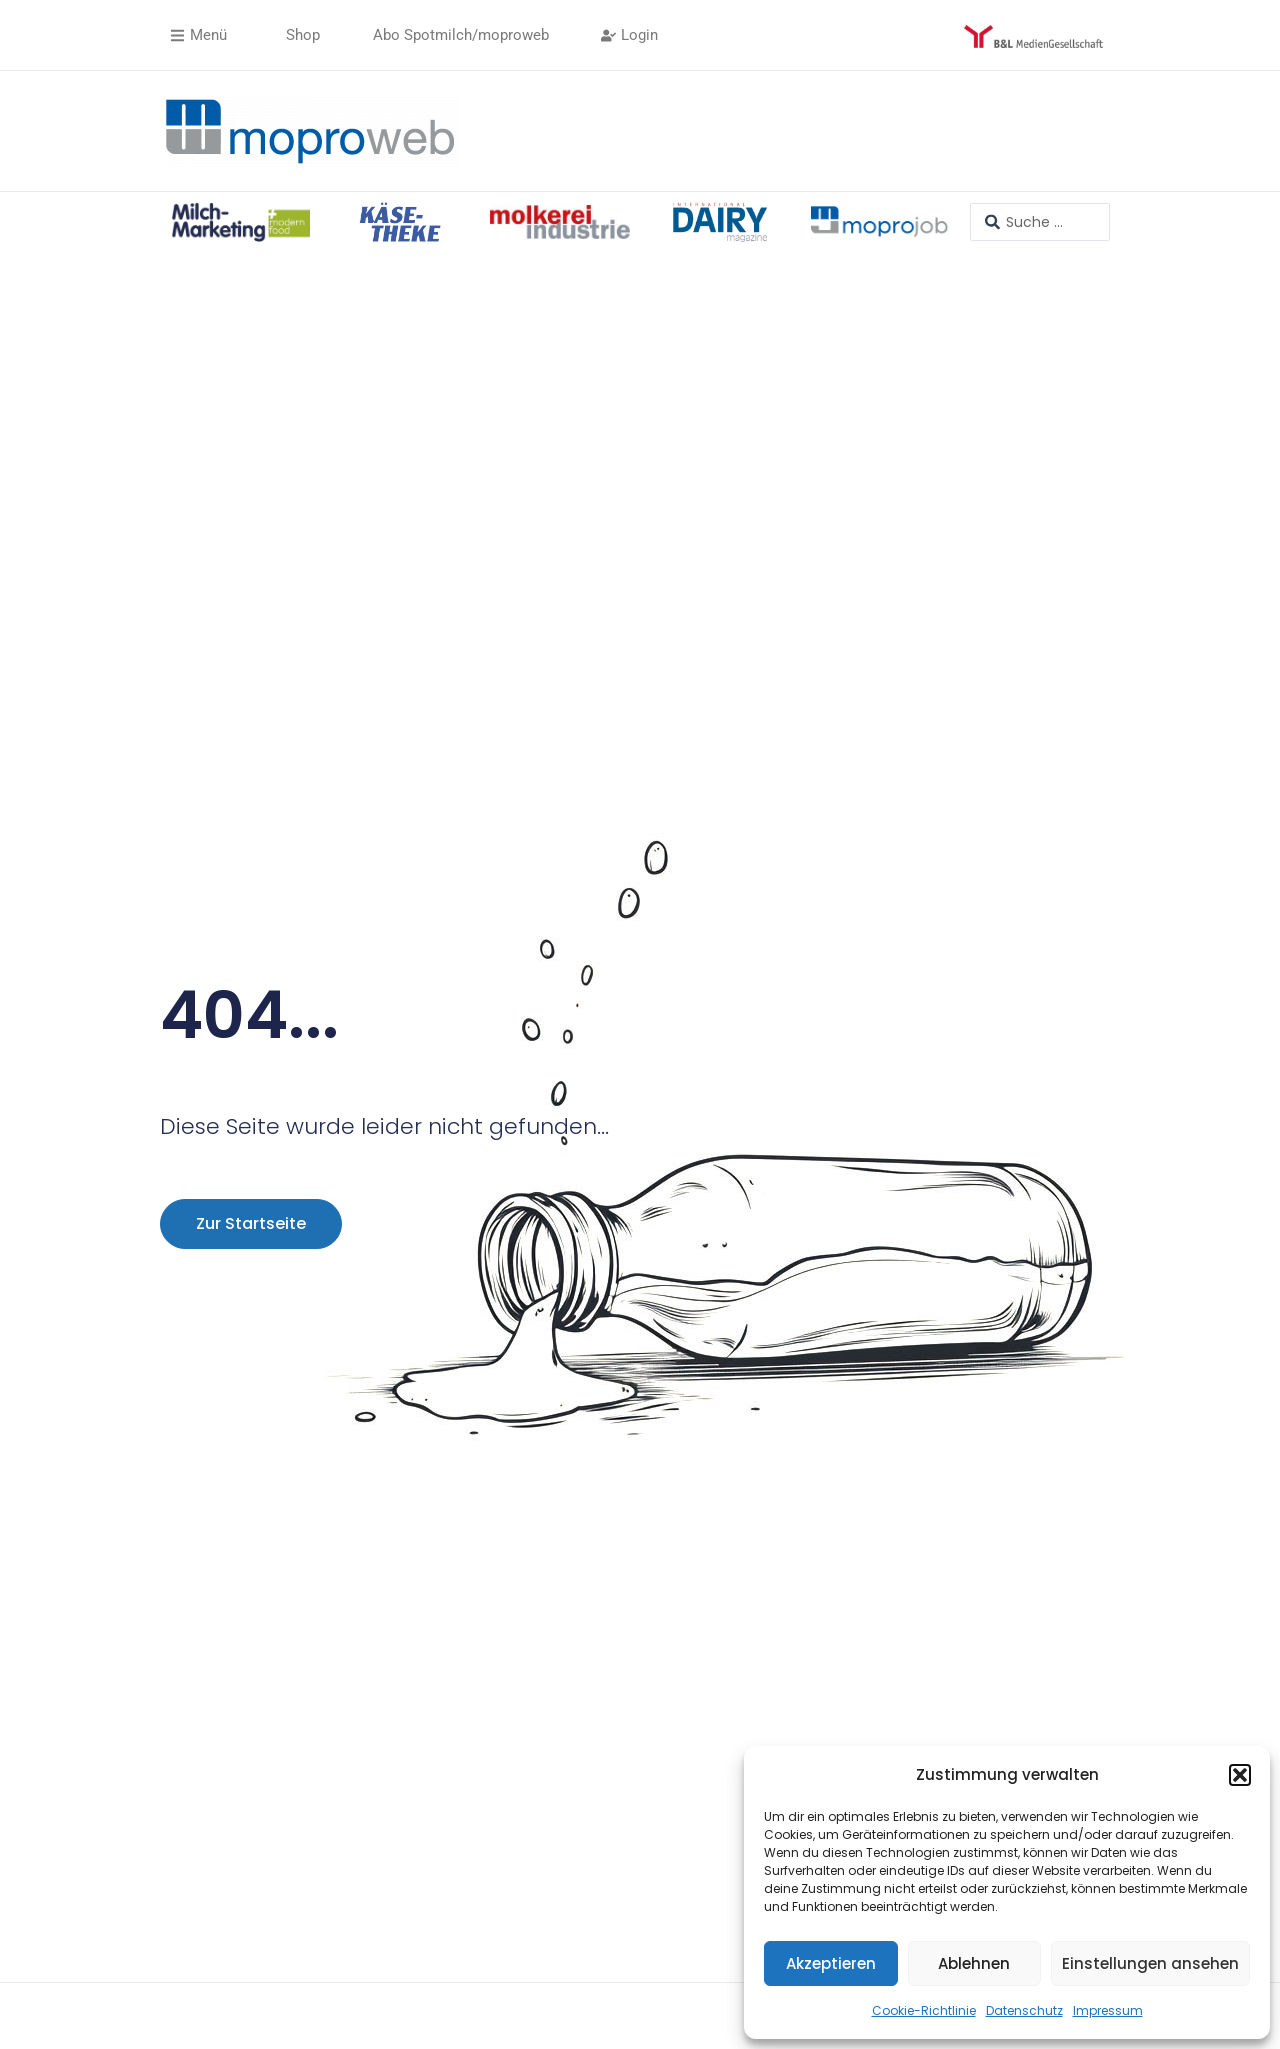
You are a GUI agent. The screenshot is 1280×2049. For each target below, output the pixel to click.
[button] (1240, 1775)
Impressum (1108, 2010)
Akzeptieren (831, 1963)
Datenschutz (1024, 2010)
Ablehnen (974, 1963)
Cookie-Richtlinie (924, 2010)
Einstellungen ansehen (1150, 1963)
